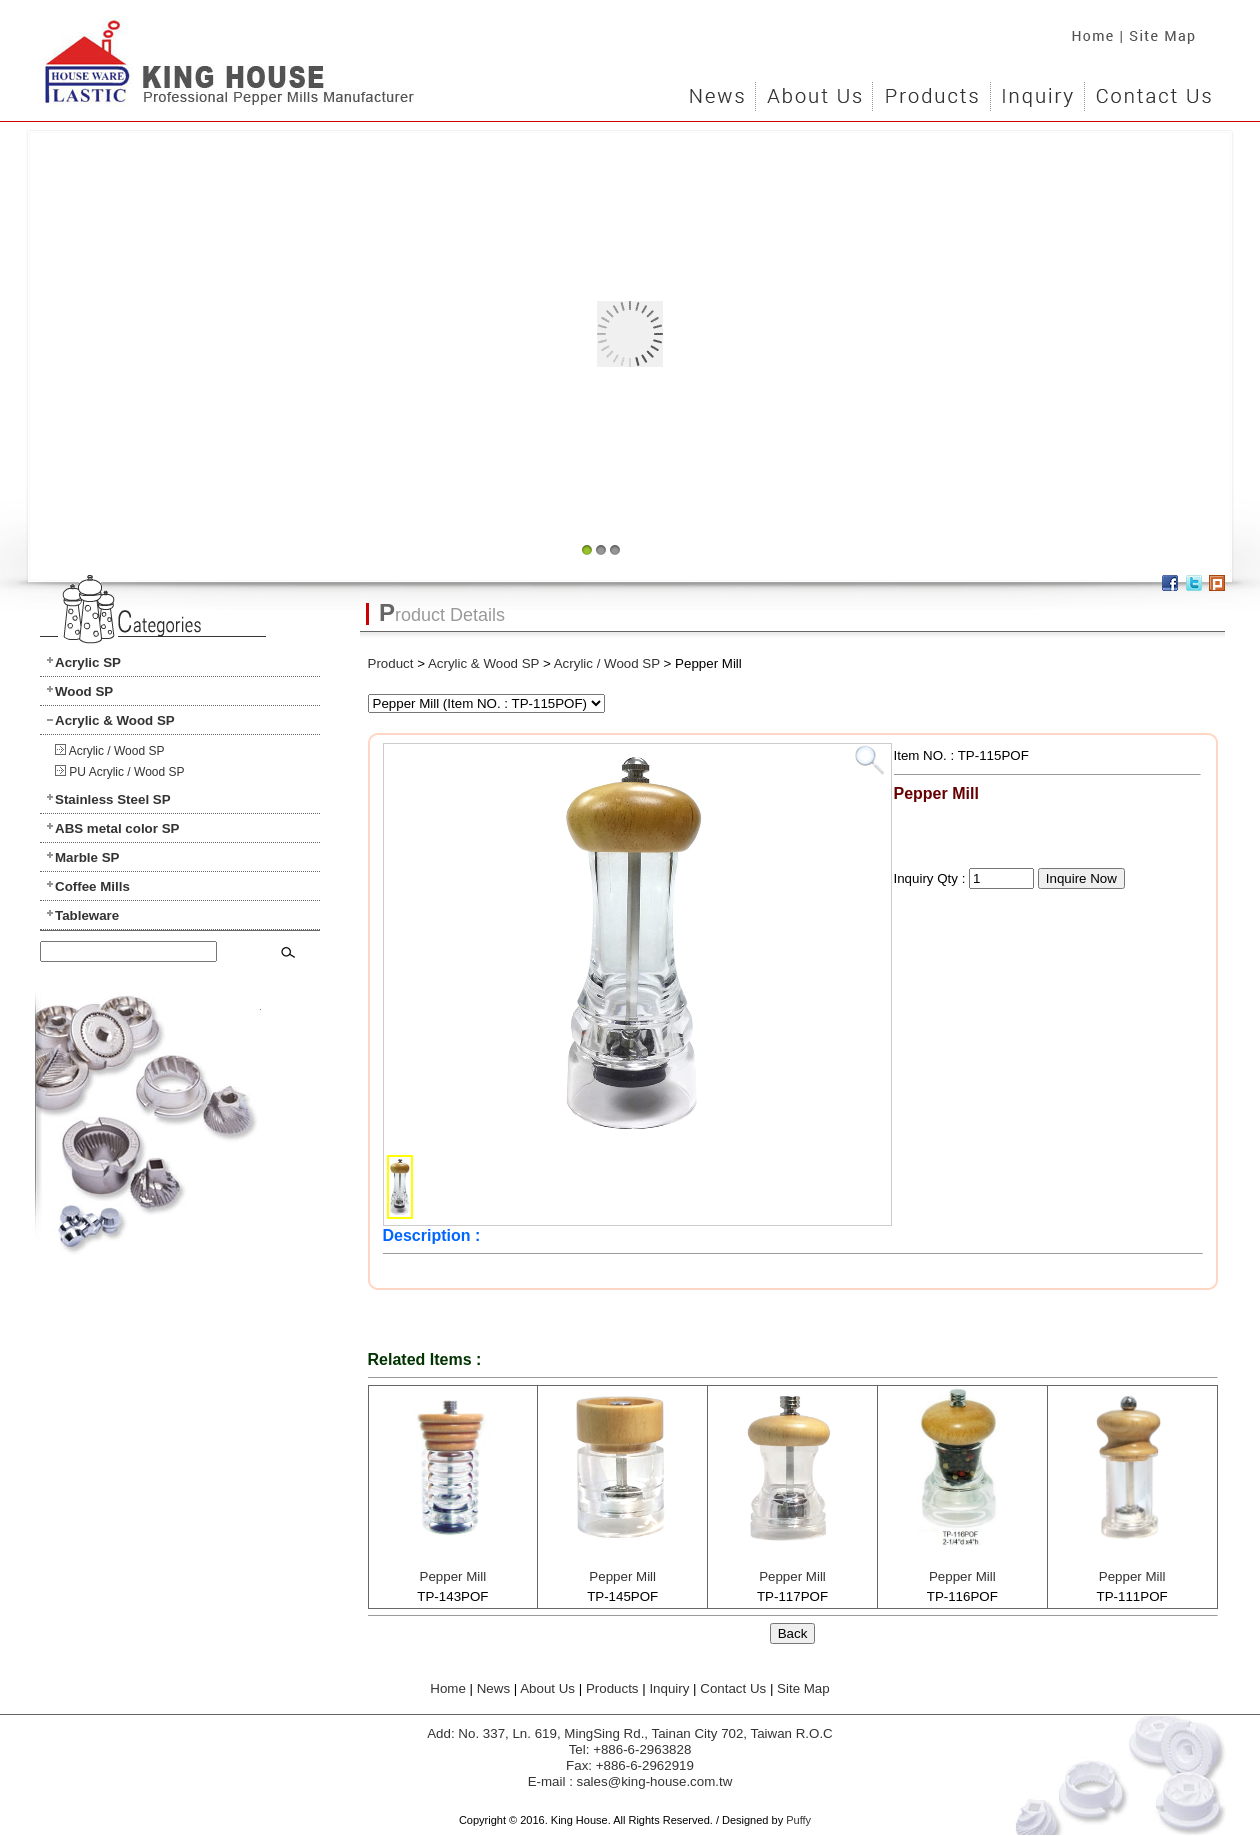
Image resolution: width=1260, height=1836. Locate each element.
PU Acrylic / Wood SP (126, 772)
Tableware (87, 915)
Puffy (798, 1820)
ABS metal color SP (117, 828)
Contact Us (1152, 90)
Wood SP (84, 691)
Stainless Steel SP (113, 799)
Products (931, 90)
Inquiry (1037, 90)
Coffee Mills (92, 886)
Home (1087, 30)
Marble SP (87, 857)
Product (391, 663)
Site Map (1170, 30)
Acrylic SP (88, 662)
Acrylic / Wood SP (117, 751)
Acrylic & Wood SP (115, 720)
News (717, 90)
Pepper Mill (453, 1576)
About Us (813, 90)
